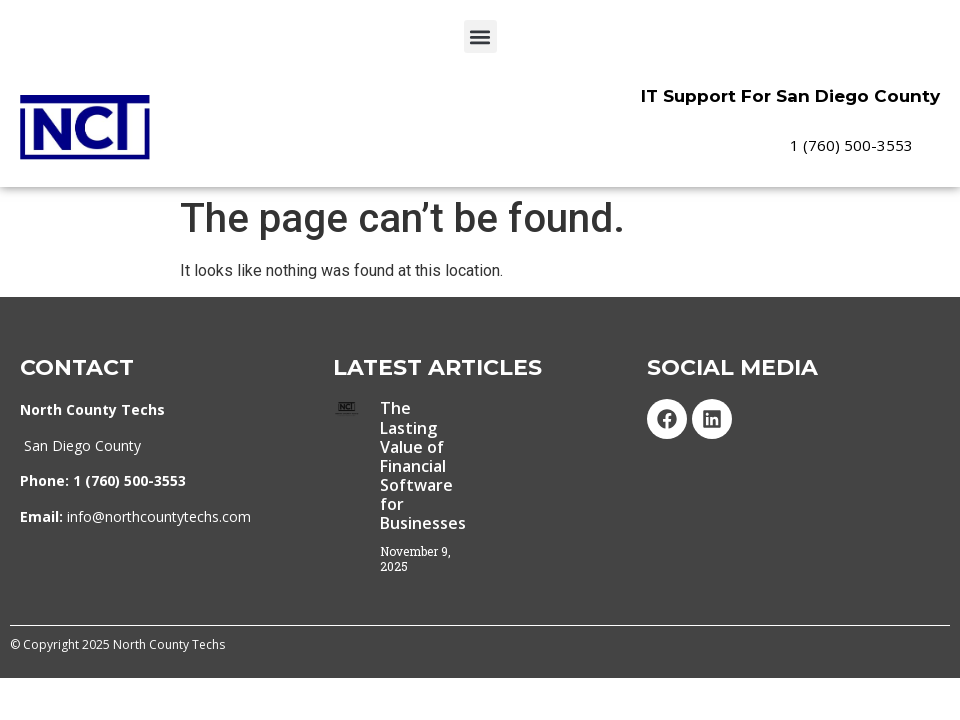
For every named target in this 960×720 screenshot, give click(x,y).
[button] (480, 36)
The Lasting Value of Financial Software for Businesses (423, 468)
